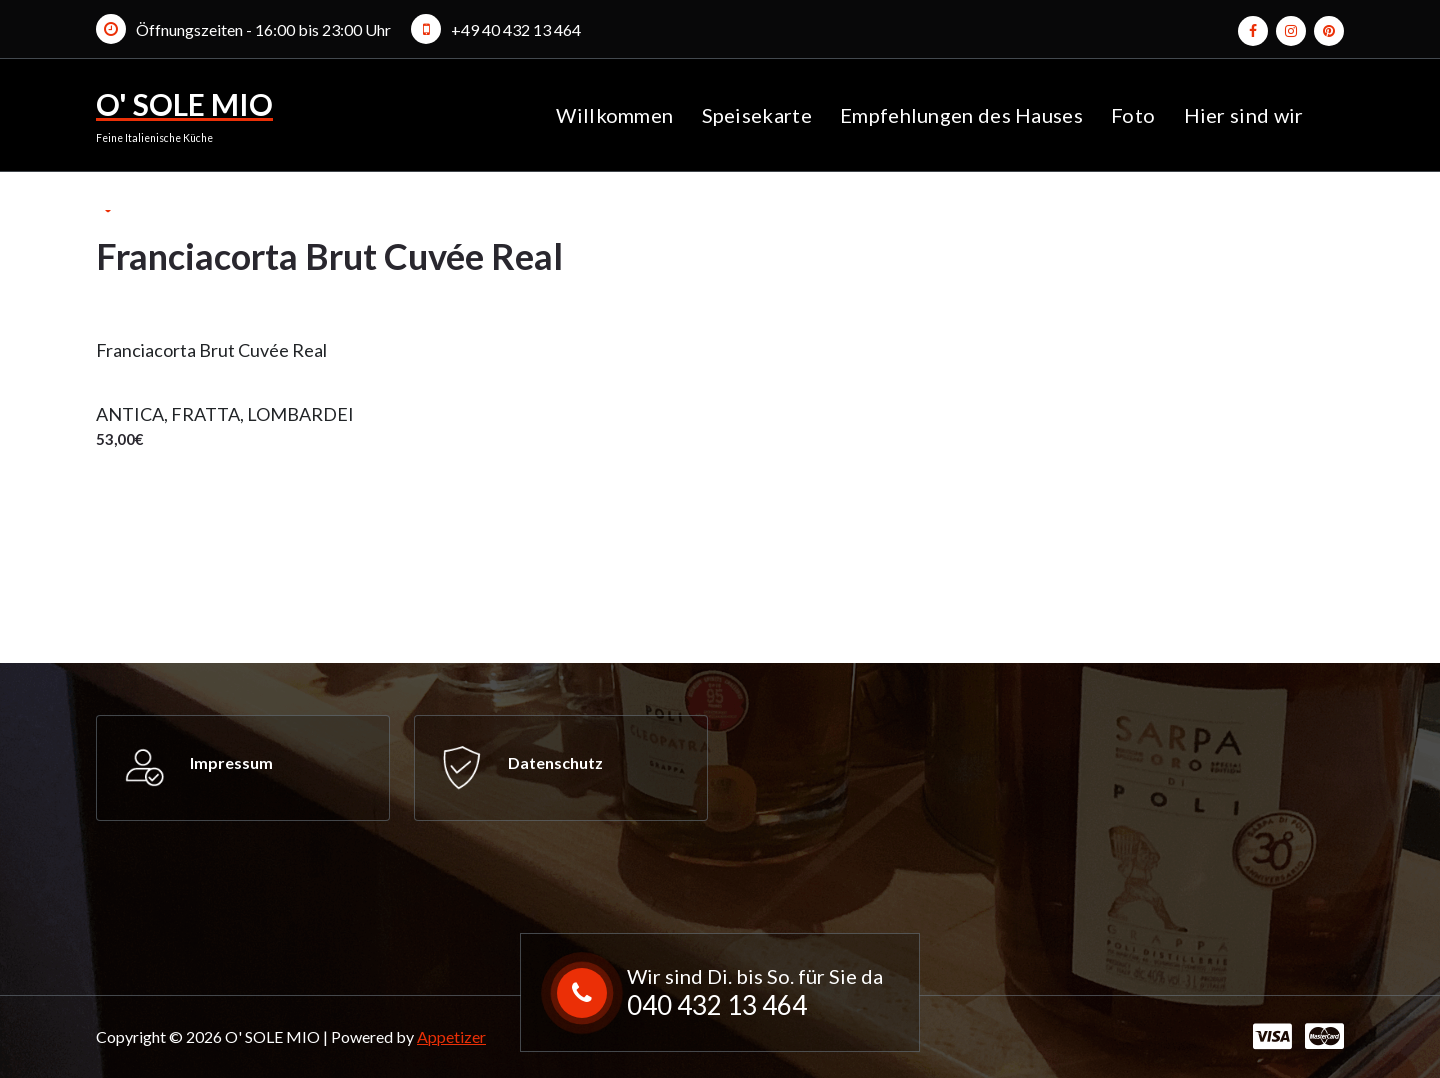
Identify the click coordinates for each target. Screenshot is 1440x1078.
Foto (1133, 115)
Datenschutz (555, 762)
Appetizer (451, 1036)
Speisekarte (757, 115)
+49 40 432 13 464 (516, 29)
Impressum (231, 762)
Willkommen (614, 115)
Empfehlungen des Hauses (961, 115)
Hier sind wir (1244, 115)
